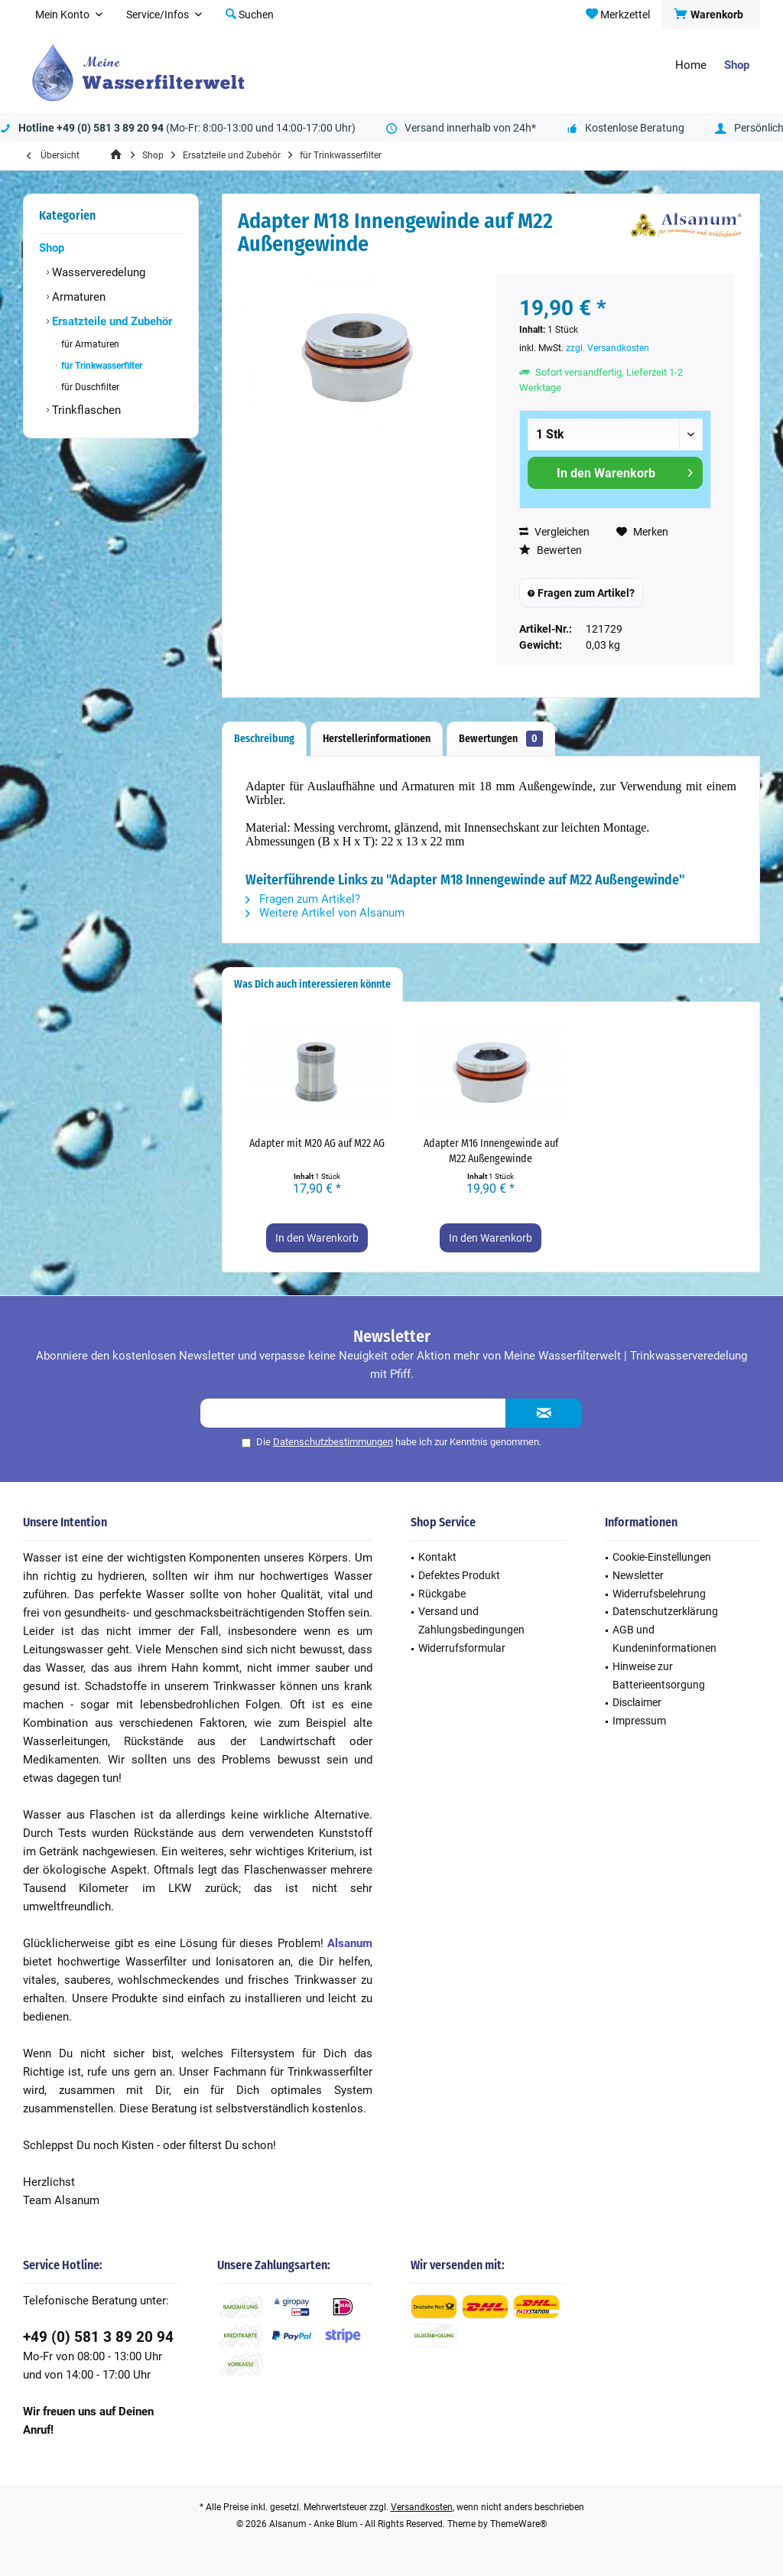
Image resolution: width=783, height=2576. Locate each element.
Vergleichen (554, 532)
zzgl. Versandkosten (607, 348)
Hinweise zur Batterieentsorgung (658, 1675)
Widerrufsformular (461, 1648)
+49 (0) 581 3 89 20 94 (98, 2337)
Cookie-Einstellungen (661, 1557)
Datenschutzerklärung (665, 1611)
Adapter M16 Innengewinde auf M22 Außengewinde (491, 1151)
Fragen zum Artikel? (581, 593)
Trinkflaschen (85, 410)
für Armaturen (89, 344)
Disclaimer (636, 1702)
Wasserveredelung (97, 272)
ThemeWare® (518, 2524)
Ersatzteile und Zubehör (110, 321)
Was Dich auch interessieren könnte (312, 984)
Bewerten (550, 550)
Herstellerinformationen (376, 738)
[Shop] (736, 65)
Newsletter (638, 1575)
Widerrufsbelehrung (659, 1594)
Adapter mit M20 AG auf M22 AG (317, 1143)
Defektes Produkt (459, 1575)
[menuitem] (710, 14)
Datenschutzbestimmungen (333, 1442)
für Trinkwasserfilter (100, 365)
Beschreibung (264, 738)
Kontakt (437, 1557)
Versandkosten (422, 2507)
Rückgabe (442, 1594)
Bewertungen (501, 739)
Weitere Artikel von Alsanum (324, 913)
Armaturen (77, 297)
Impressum (639, 1721)
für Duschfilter (89, 387)
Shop (51, 248)
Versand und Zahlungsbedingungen (471, 1620)
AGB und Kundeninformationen (664, 1638)
